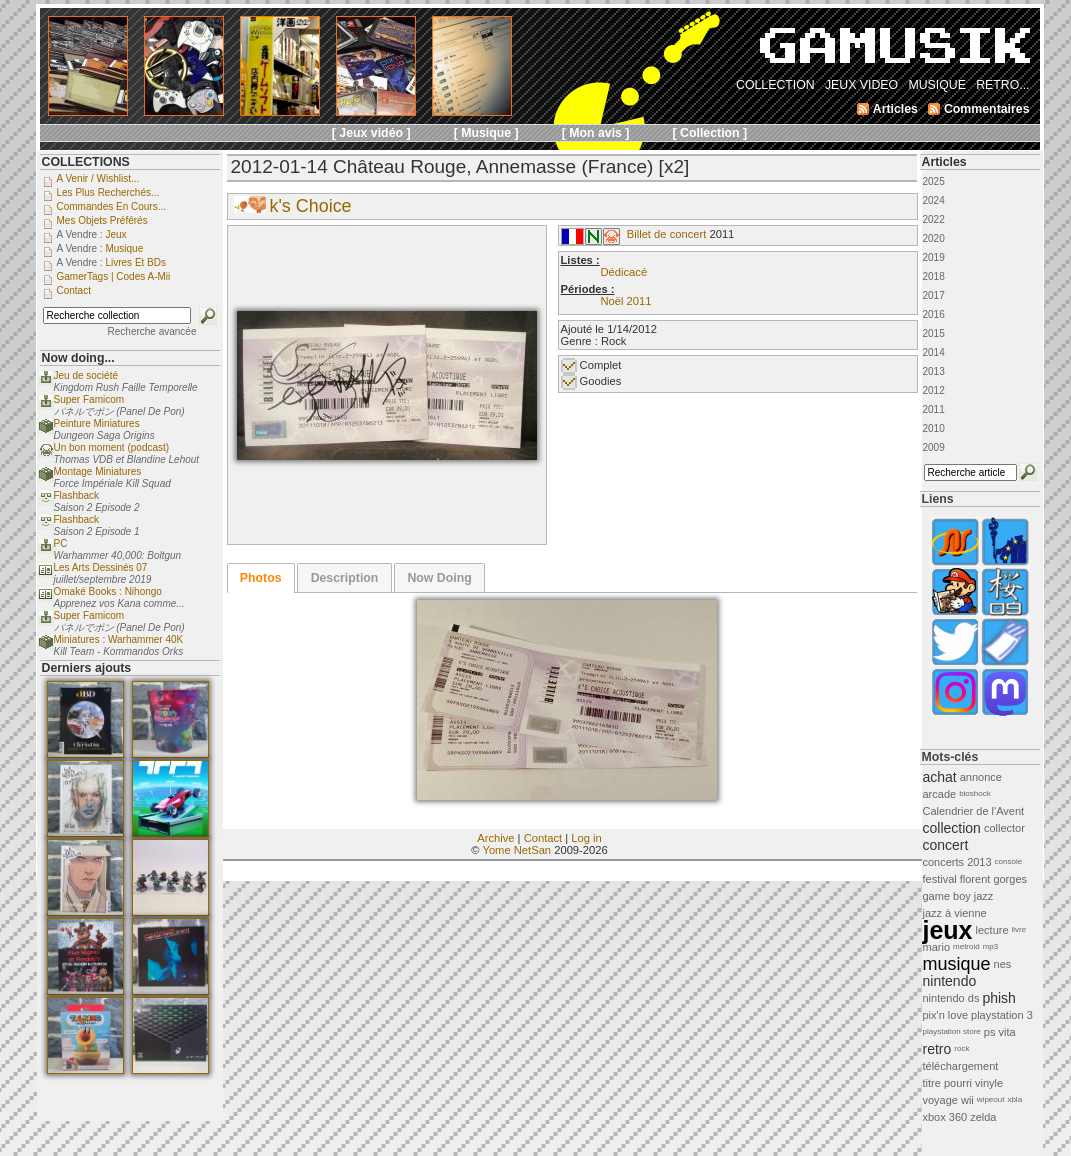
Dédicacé (624, 272)
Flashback (77, 495)
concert (946, 845)
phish (998, 998)
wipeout (991, 1099)
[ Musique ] (486, 133)
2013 (934, 371)
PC (61, 543)
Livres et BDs (135, 262)
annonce (981, 777)
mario (937, 947)
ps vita (1000, 1032)
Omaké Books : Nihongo (108, 591)
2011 (934, 409)
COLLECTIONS (86, 162)
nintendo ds (951, 998)
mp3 (991, 946)
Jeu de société (86, 375)
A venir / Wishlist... (98, 178)
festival (940, 879)
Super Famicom (89, 399)
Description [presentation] (345, 578)
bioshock (975, 793)
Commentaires (987, 109)
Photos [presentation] (261, 578)
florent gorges (993, 879)
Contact (543, 838)
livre (1019, 929)
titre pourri (948, 1083)
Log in (586, 838)
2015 (934, 333)
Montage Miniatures (98, 471)
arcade (940, 794)
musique (957, 964)
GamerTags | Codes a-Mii (114, 276)
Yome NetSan (516, 850)
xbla (1014, 1099)
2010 (934, 428)
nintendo (950, 981)
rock (961, 1048)
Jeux (115, 234)
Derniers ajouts (87, 668)
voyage (940, 1100)
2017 (934, 295)
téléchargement (961, 1066)
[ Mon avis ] (596, 133)
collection (952, 828)
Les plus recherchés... (108, 192)
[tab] (261, 578)
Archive (495, 838)
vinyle (989, 1083)
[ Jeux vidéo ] (371, 133)
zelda (983, 1117)
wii (967, 1100)
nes (1003, 964)
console (1009, 861)
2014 (934, 352)
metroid (966, 946)
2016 (934, 314)
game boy (947, 896)
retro (937, 1049)
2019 (934, 257)
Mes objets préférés (102, 220)
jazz (984, 896)
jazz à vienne (955, 913)
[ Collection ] (710, 133)
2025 (934, 181)
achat (940, 777)
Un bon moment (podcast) (112, 447)
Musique (124, 248)
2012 (934, 390)
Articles (944, 162)
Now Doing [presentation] (439, 578)
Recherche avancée (152, 331)
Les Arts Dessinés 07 (101, 567)
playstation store (952, 1031)
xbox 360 (945, 1117)
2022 (934, 219)
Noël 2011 (626, 301)
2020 (934, 238)
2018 (934, 276)
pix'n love (946, 1015)
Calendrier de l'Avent (974, 811)
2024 (934, 200)
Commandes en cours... (112, 206)
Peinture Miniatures (97, 423)
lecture (992, 930)
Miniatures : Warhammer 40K (119, 639)
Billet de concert (667, 234)
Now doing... (78, 358)
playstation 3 (1002, 1015)
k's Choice (311, 206)
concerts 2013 (957, 862)
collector (1004, 828)
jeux (948, 930)
